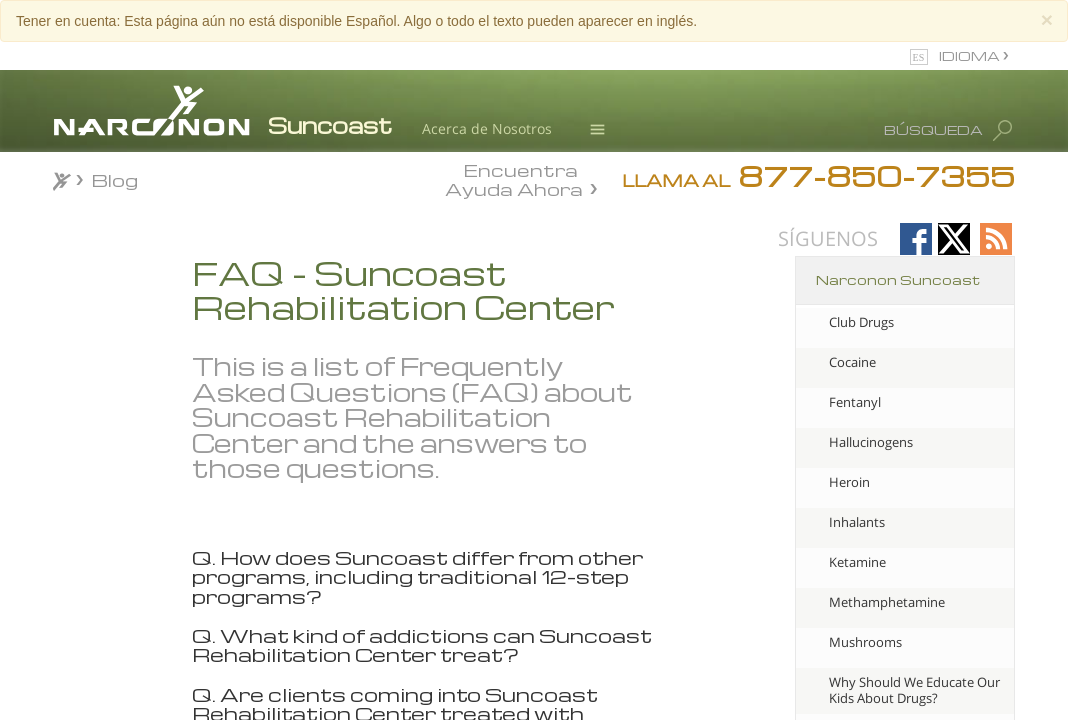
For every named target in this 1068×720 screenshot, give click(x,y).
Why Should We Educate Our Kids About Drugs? (914, 690)
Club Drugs (861, 322)
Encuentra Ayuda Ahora (514, 178)
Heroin (849, 482)
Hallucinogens (871, 442)
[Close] (1047, 19)
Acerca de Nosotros (487, 128)
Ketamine (857, 562)
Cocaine (852, 362)
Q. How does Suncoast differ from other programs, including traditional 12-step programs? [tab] (417, 577)
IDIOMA (971, 55)
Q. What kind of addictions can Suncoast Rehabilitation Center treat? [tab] (422, 645)
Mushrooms (865, 642)
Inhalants (857, 522)
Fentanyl (855, 402)
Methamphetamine (887, 602)
